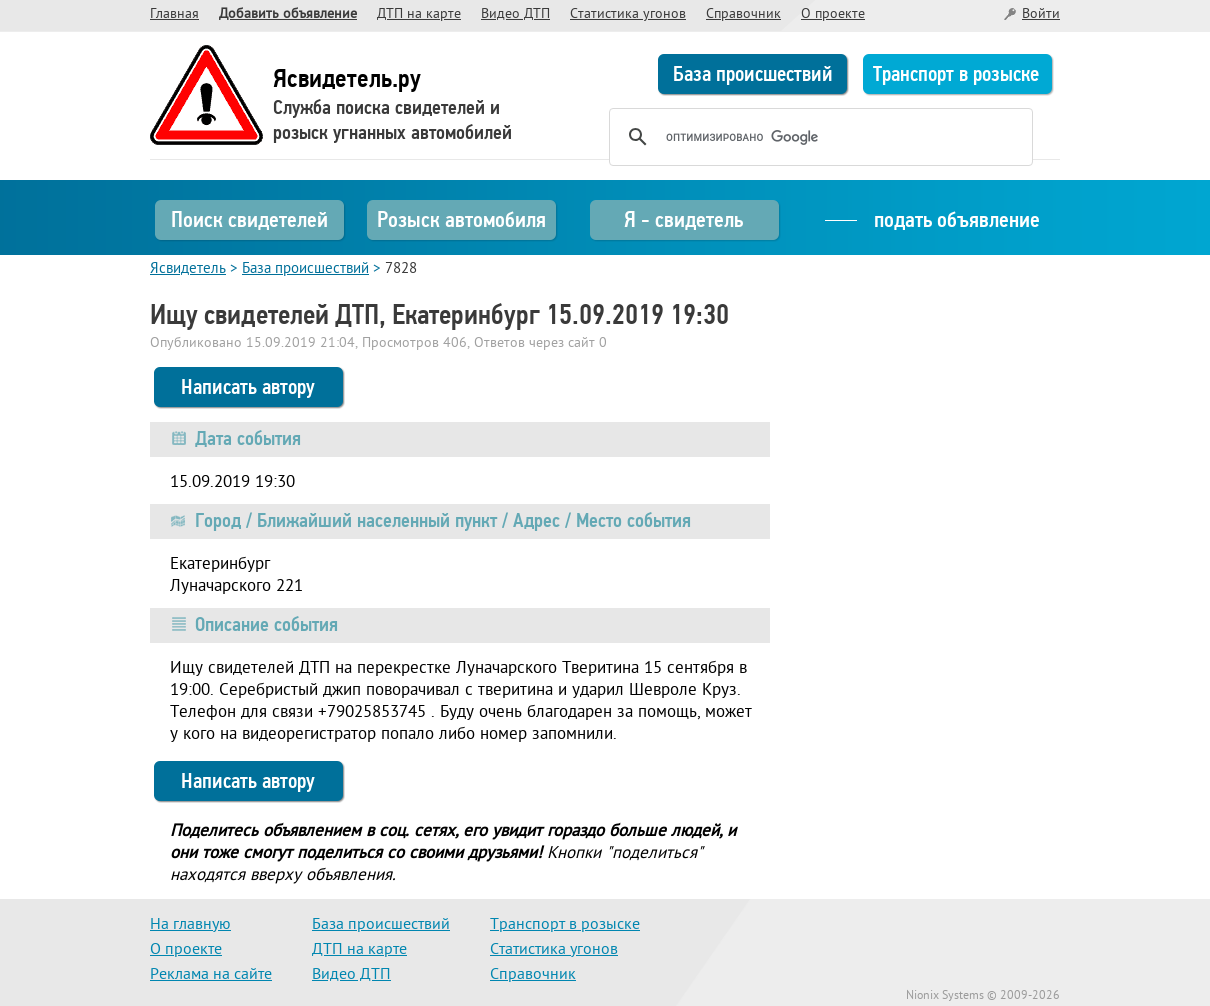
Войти (1041, 14)
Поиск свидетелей (249, 219)
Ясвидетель (188, 269)
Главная (174, 14)
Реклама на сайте (211, 975)
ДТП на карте (419, 14)
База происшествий (753, 74)
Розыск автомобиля (461, 219)
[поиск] (818, 137)
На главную (190, 925)
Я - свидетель (683, 219)
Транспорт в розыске (956, 74)
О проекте (833, 14)
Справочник (743, 14)
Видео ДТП (515, 14)
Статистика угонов (628, 14)
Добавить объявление (288, 14)
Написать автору (248, 387)
